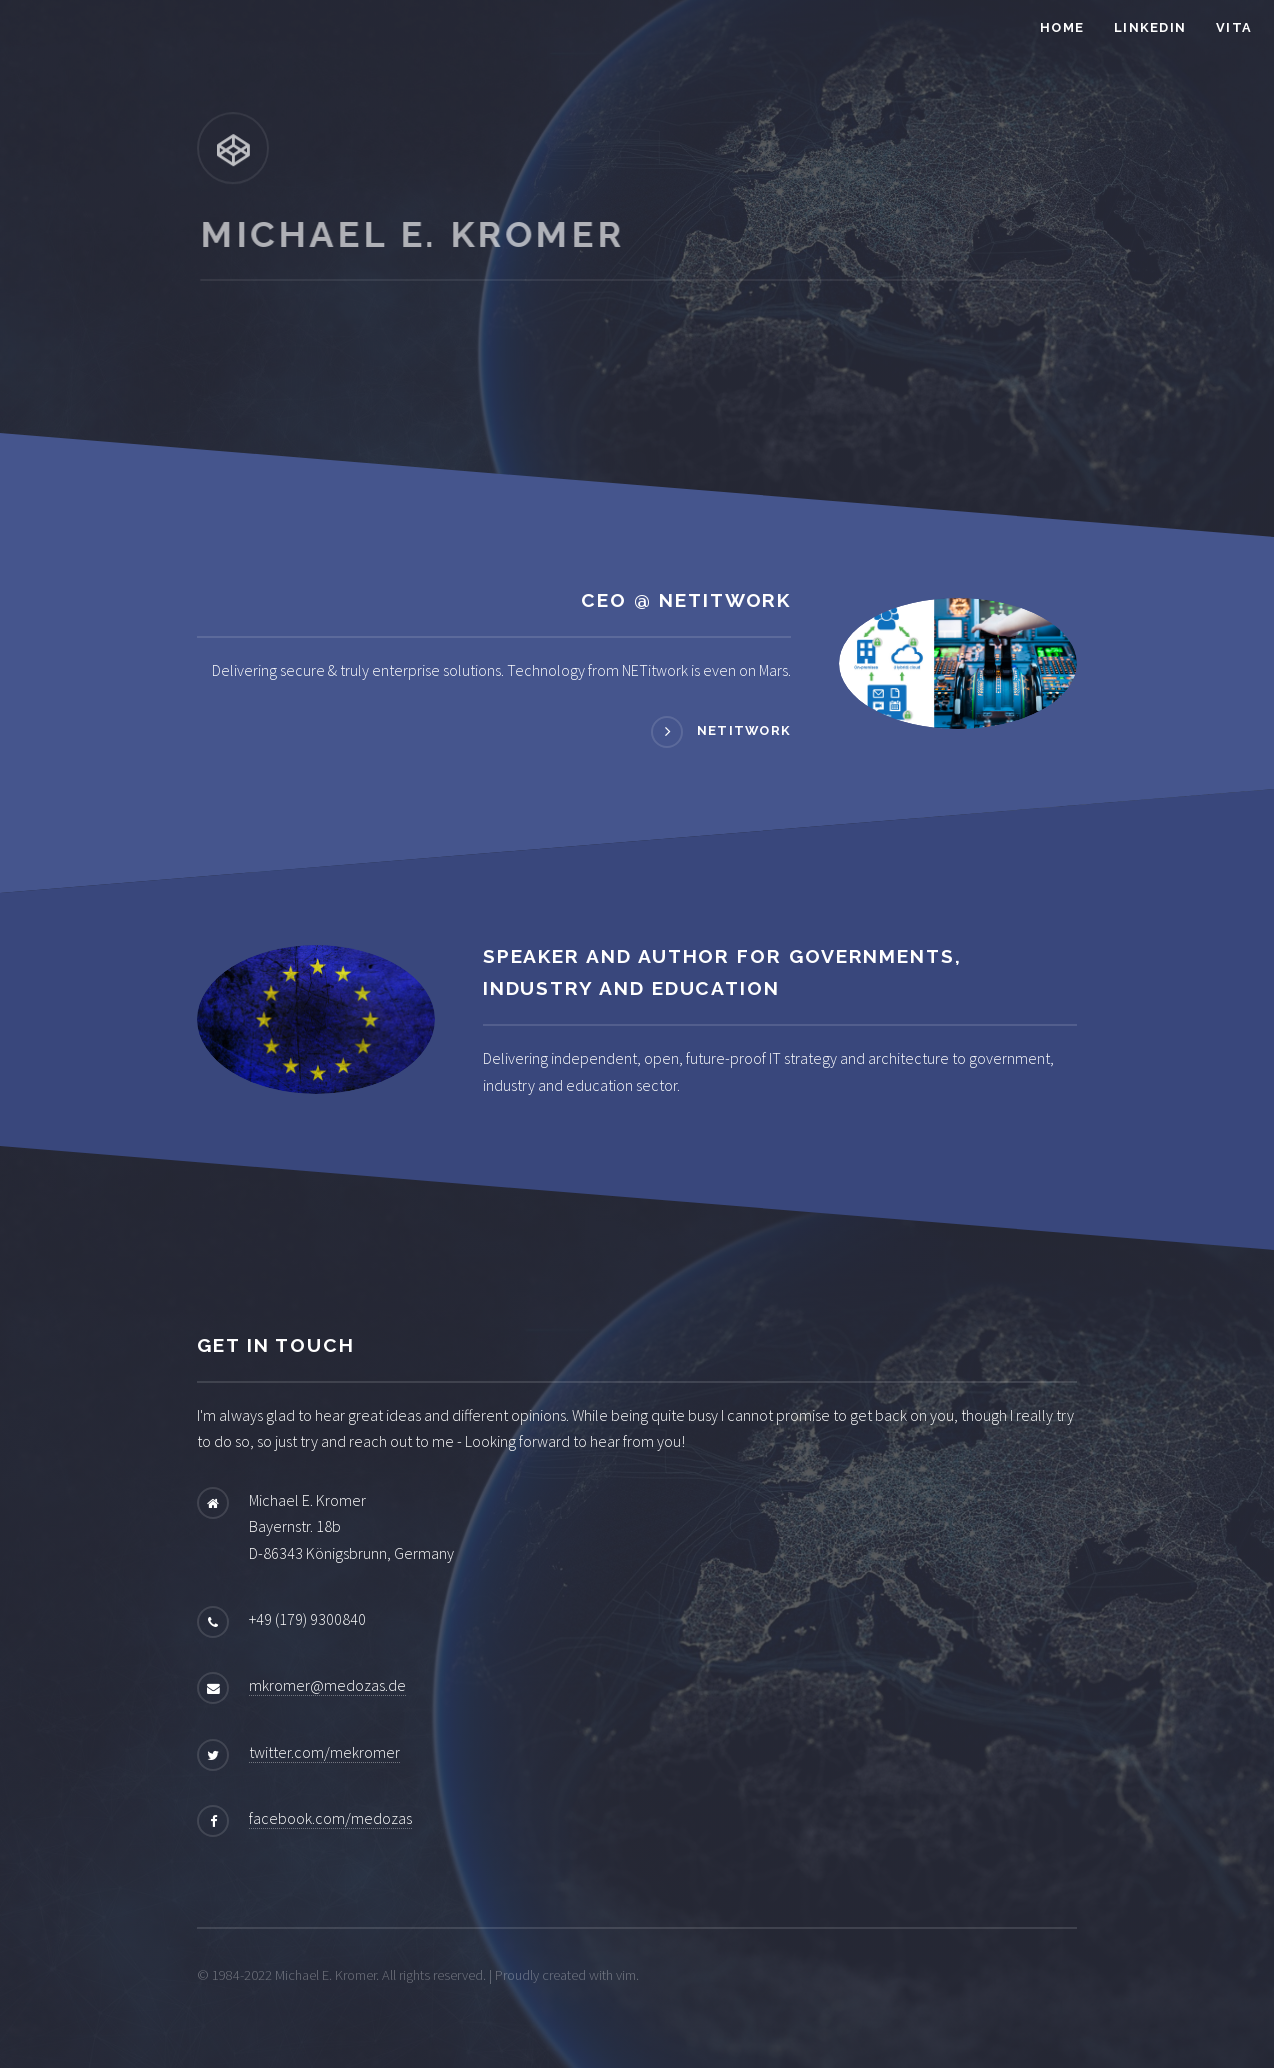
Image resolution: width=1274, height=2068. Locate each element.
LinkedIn (1150, 27)
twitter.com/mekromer (324, 1752)
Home (1062, 27)
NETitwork (744, 730)
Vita (1234, 27)
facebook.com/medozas (330, 1818)
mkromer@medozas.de (327, 1685)
